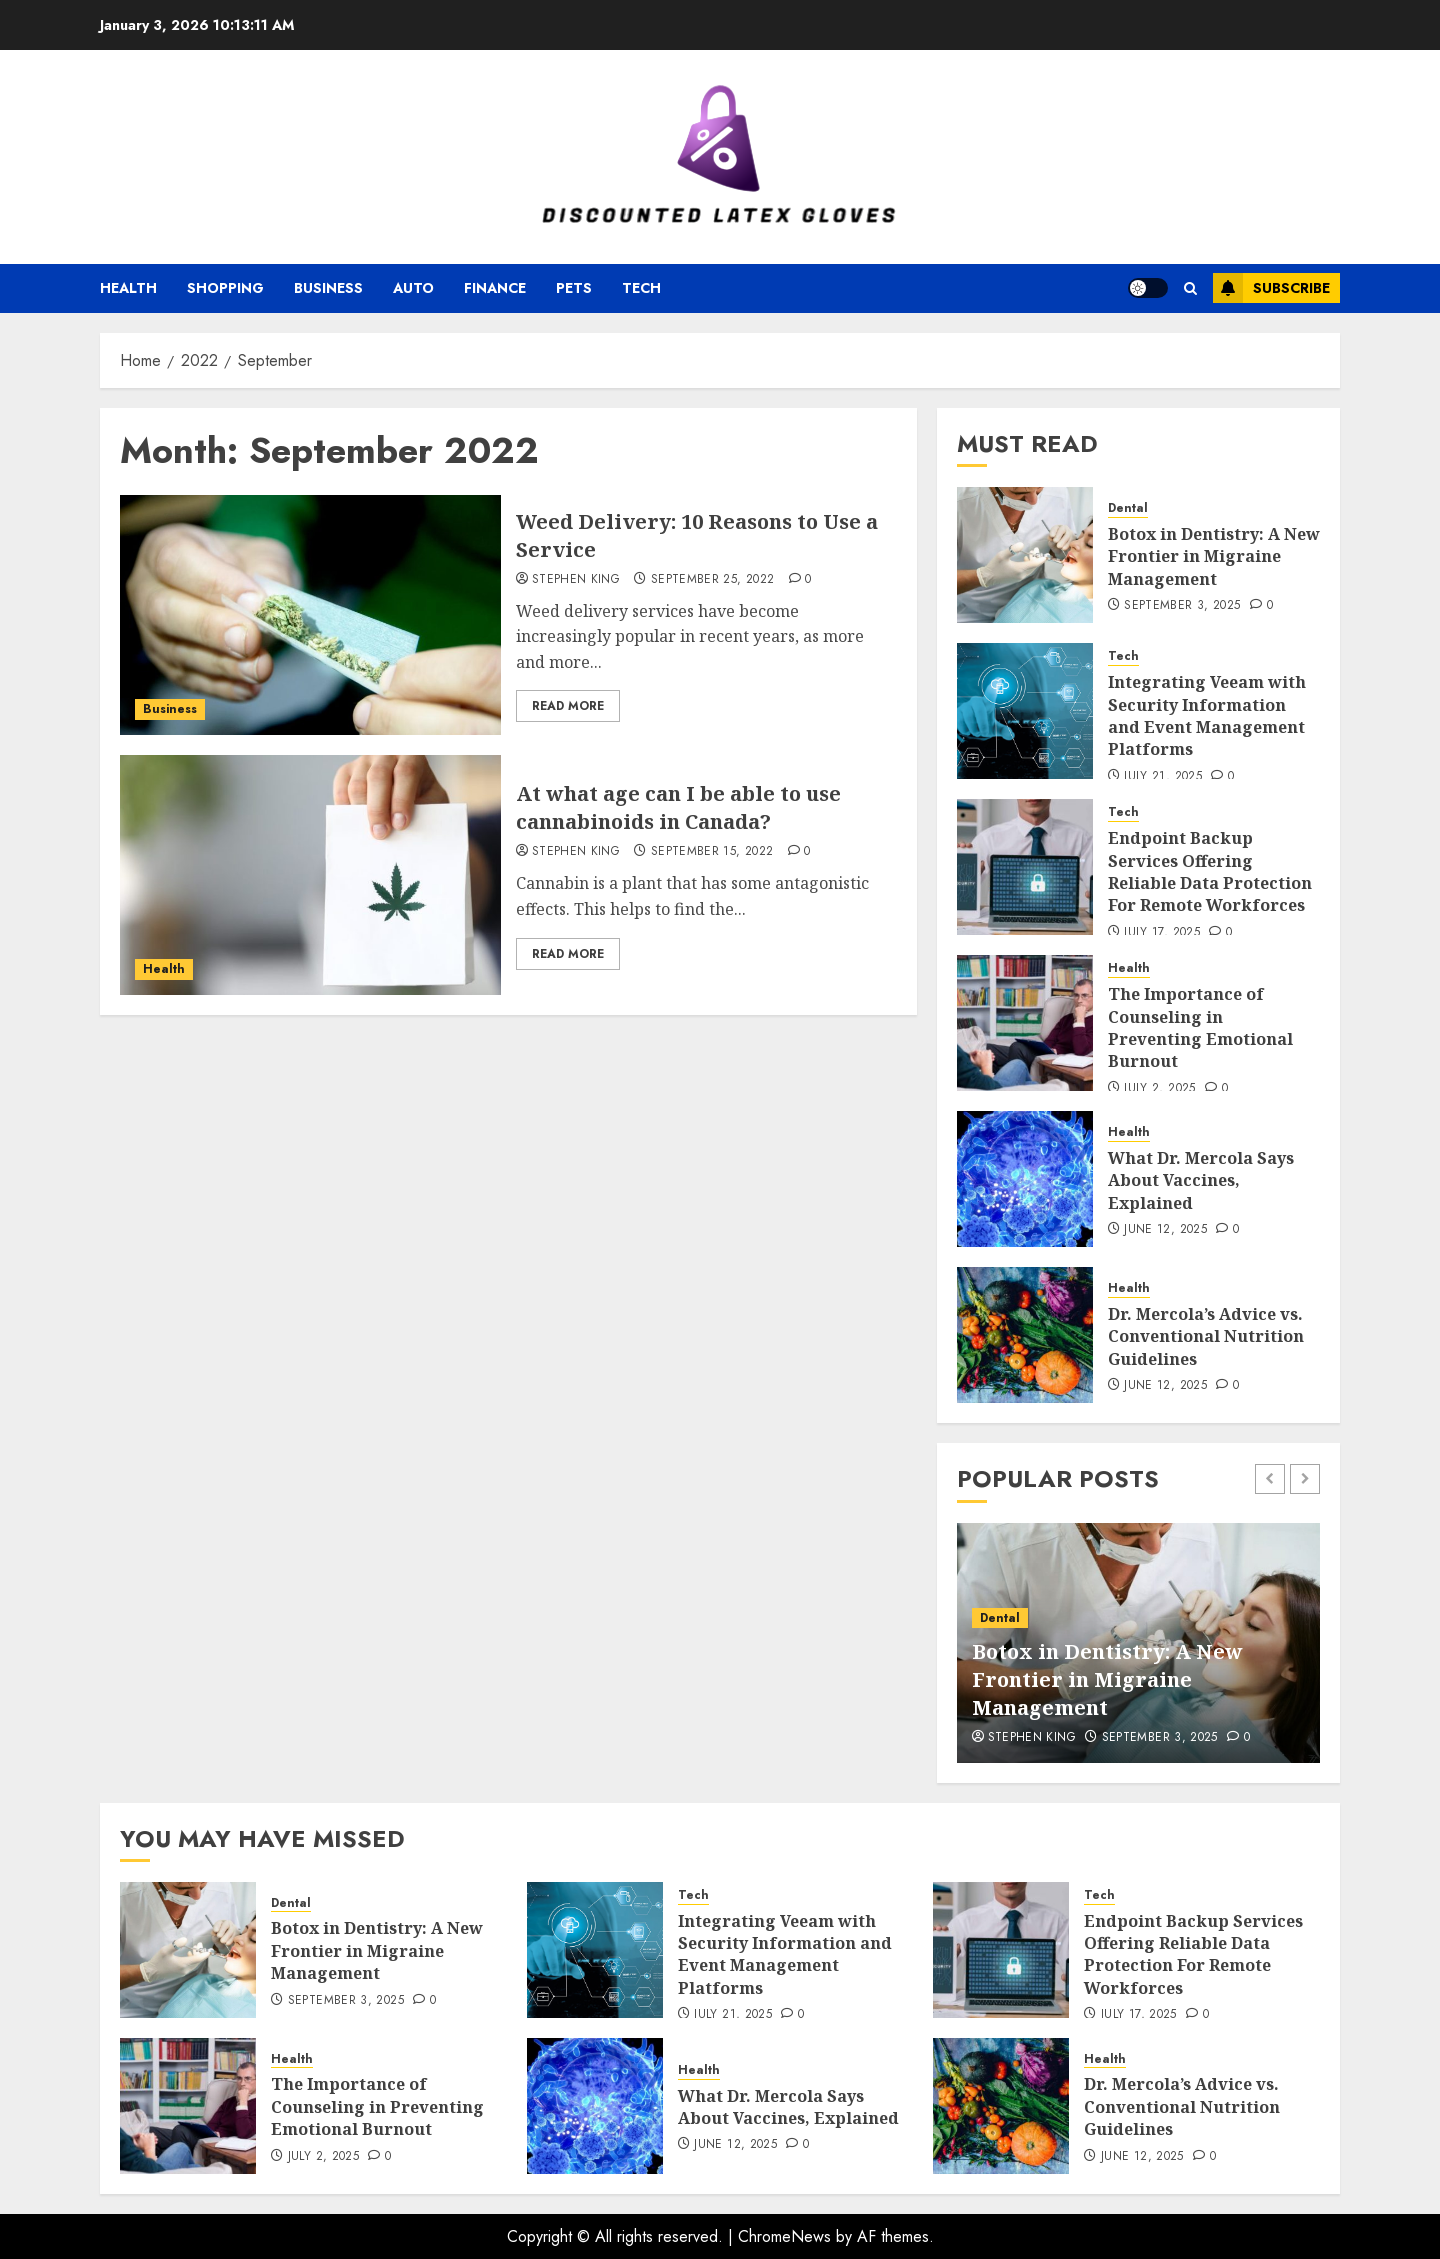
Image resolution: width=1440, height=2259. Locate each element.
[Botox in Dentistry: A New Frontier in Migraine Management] (1025, 555)
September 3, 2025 (1182, 606)
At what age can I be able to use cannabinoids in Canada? (678, 807)
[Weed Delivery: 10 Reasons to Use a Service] (310, 615)
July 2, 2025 (1159, 1089)
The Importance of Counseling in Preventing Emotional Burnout (1200, 1027)
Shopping (225, 288)
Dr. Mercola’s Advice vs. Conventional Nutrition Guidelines (1206, 1336)
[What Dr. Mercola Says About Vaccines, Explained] (1025, 1179)
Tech (641, 288)
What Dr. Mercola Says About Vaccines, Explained (1201, 1180)
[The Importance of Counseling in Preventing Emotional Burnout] (1025, 1023)
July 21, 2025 (1163, 777)
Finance (495, 288)
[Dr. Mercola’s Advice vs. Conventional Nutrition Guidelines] (1025, 1335)
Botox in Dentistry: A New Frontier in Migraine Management (1214, 556)
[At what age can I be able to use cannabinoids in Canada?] (310, 875)
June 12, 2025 (1165, 1230)
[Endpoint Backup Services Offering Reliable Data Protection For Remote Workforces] (1025, 867)
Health (128, 288)
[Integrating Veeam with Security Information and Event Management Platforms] (1025, 711)
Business (328, 288)
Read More (568, 706)
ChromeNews (784, 2236)
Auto (413, 288)
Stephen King (576, 580)
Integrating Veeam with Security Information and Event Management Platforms (1207, 715)
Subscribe (1271, 288)
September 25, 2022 (712, 580)
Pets (574, 288)
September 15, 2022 (712, 852)
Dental (1128, 508)
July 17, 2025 (1162, 933)
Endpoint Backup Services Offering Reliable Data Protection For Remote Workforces (1210, 871)
